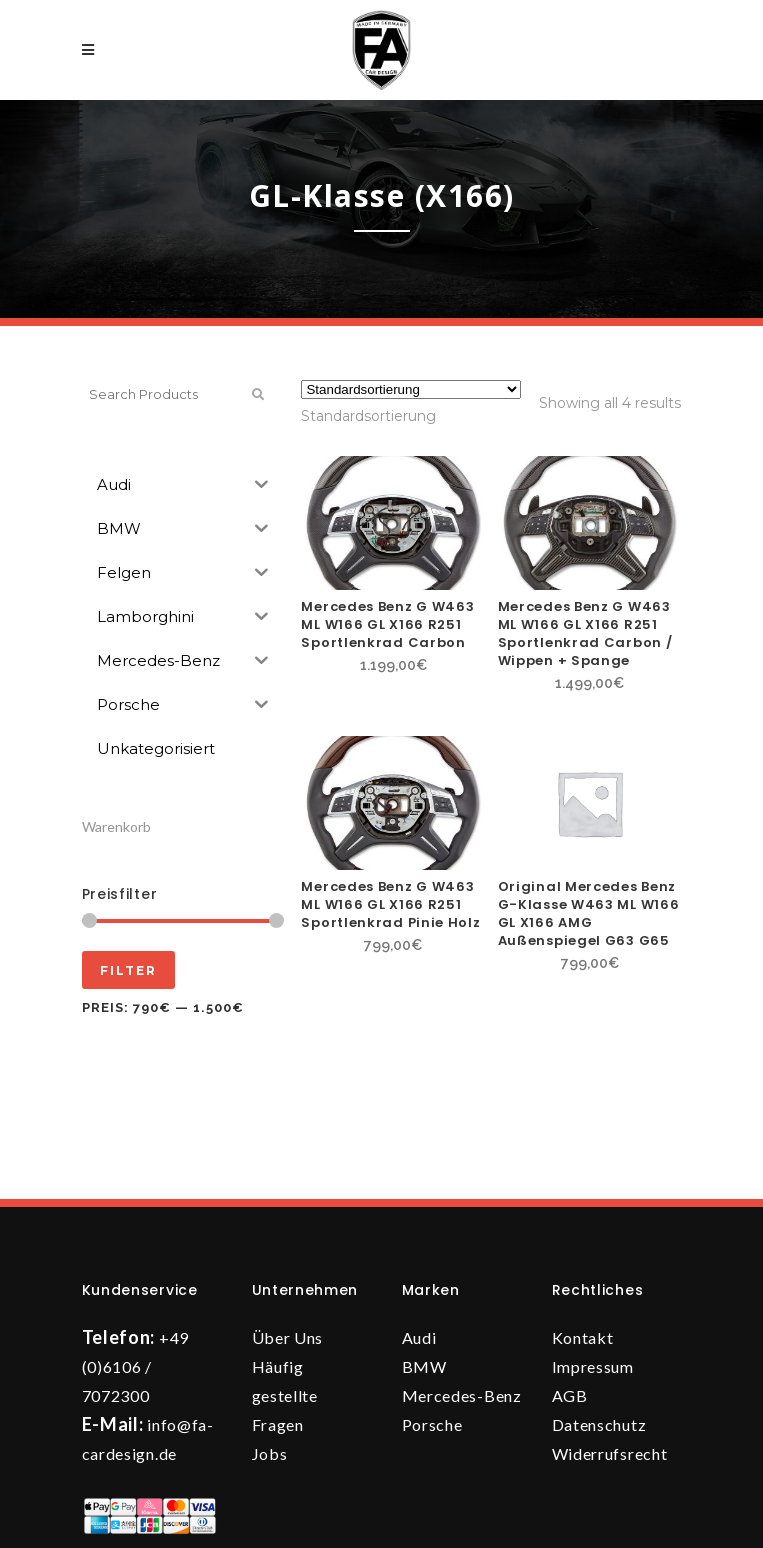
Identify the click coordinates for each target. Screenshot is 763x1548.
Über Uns (288, 1337)
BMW (424, 1366)
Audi (419, 1337)
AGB (570, 1395)
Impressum (593, 1366)
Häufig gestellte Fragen (285, 1395)
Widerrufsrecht (610, 1453)
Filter (128, 970)
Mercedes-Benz (462, 1395)
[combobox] (368, 416)
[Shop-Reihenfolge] (411, 389)
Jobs (270, 1453)
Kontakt (583, 1337)
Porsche (432, 1424)
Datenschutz (599, 1424)
